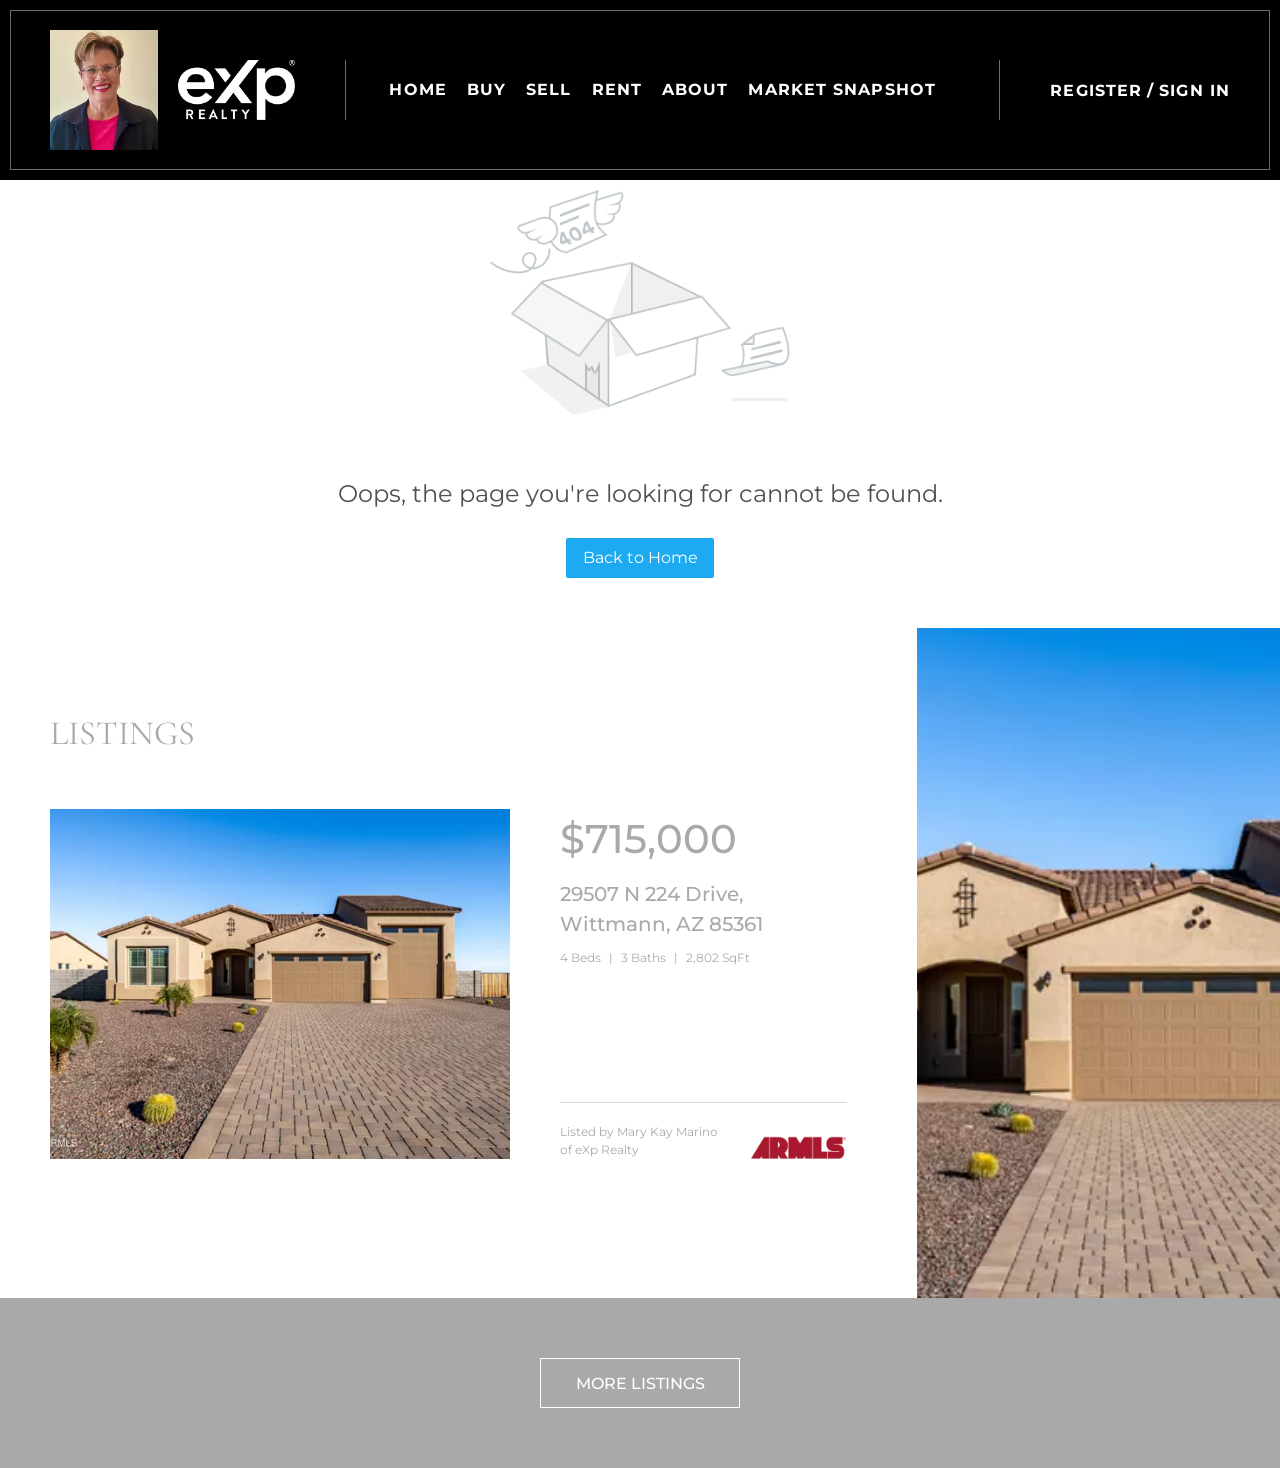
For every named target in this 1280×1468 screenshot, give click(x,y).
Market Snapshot (842, 89)
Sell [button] (548, 89)
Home (417, 89)
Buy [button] (486, 89)
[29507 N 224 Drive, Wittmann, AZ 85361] (280, 1154)
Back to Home (640, 557)
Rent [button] (617, 89)
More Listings (640, 1383)
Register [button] (1096, 90)
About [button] (695, 89)
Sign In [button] (1194, 90)
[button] (104, 90)
